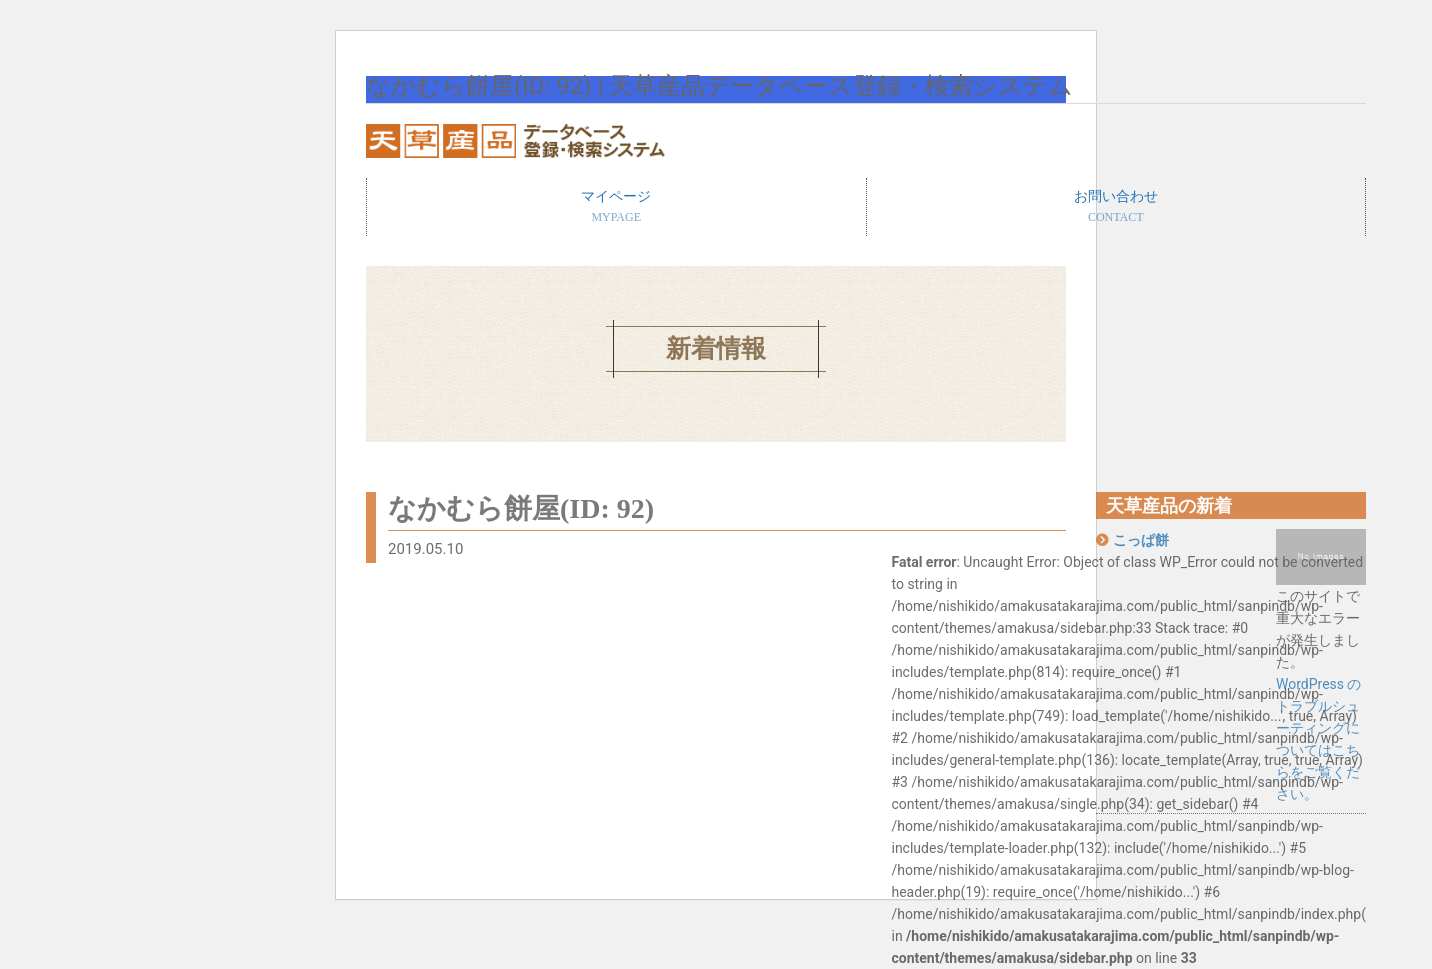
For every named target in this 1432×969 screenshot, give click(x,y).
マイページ (616, 208)
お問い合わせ (1116, 208)
